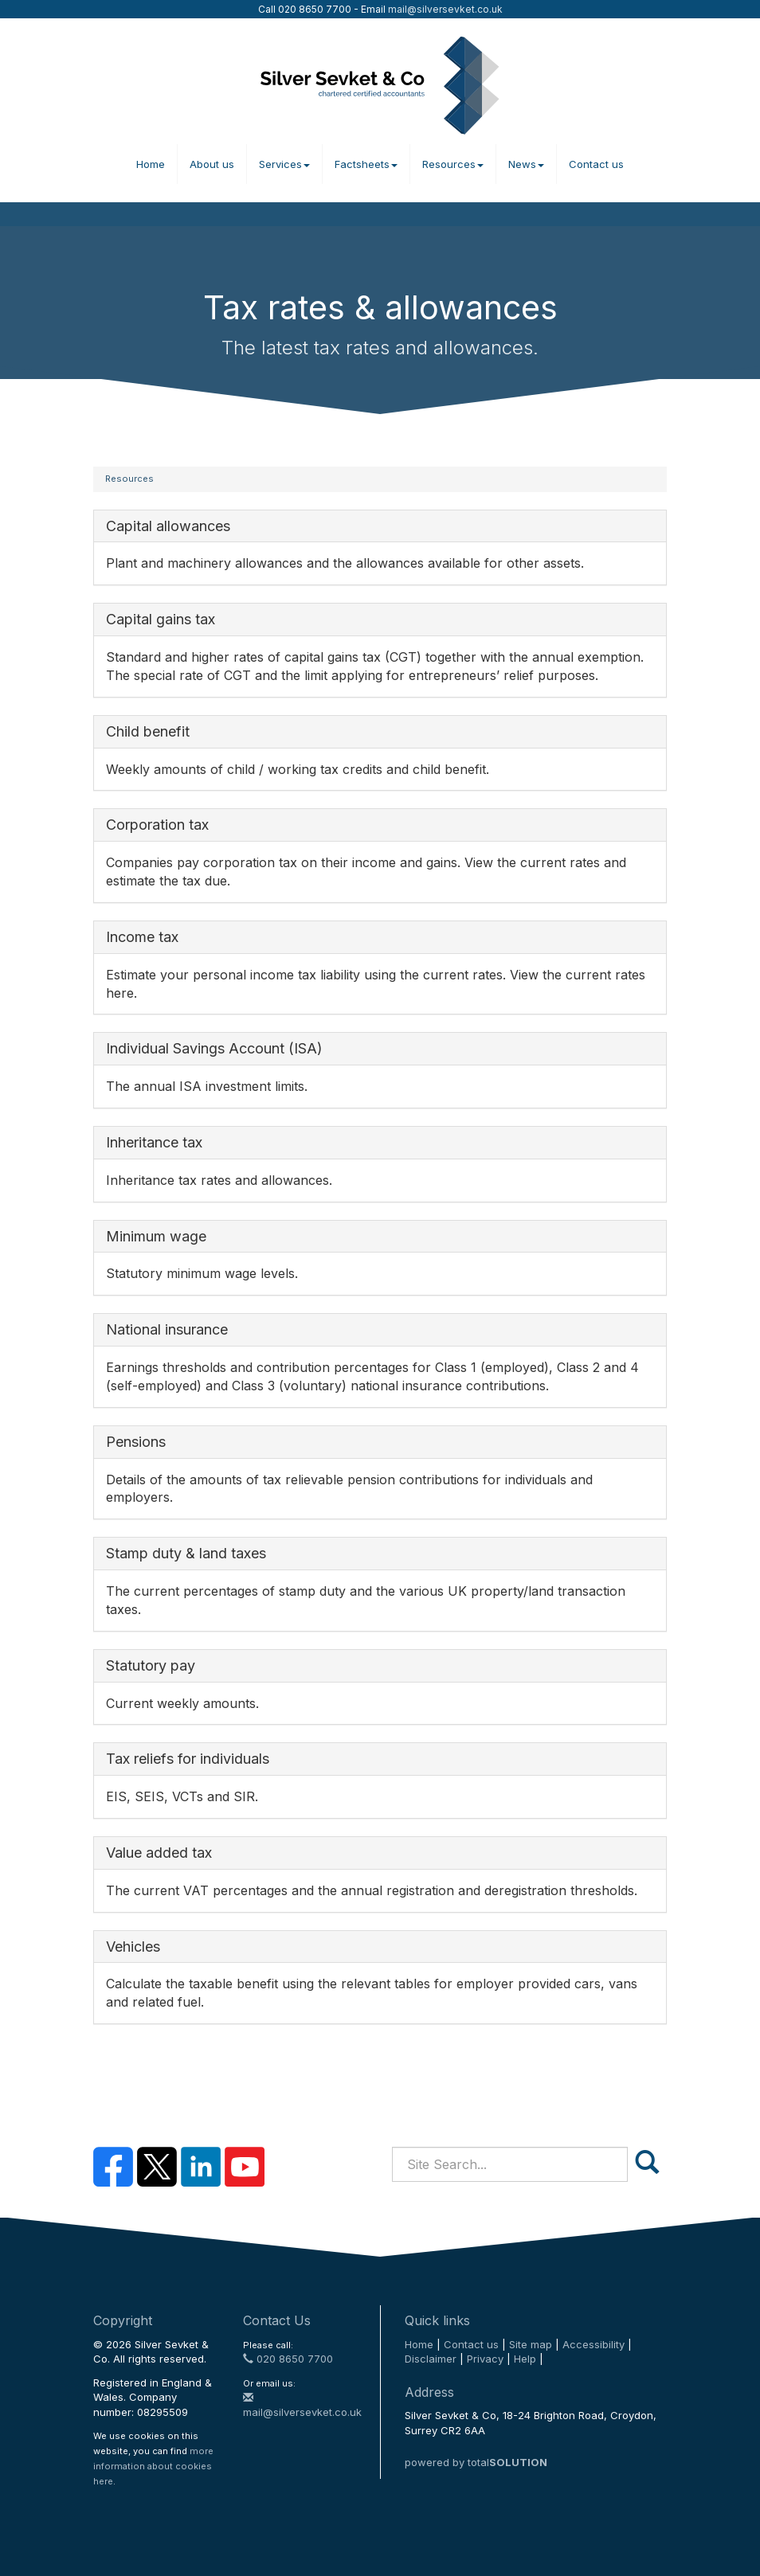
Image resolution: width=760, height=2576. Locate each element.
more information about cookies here (153, 2466)
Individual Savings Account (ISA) (214, 1048)
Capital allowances (168, 526)
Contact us (596, 164)
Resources (453, 164)
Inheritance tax (154, 1142)
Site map (530, 2344)
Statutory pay (150, 1665)
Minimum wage (156, 1236)
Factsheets (366, 164)
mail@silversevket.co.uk (445, 9)
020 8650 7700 (288, 2358)
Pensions (136, 1441)
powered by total (476, 2462)
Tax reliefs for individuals (187, 1758)
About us (212, 164)
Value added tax (159, 1852)
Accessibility (593, 2344)
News (526, 164)
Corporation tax (157, 824)
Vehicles (133, 1946)
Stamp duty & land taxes (186, 1553)
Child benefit (148, 731)
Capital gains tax (160, 619)
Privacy (485, 2358)
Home (150, 164)
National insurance (167, 1329)
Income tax (142, 936)
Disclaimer (430, 2358)
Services (284, 164)
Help (525, 2358)
